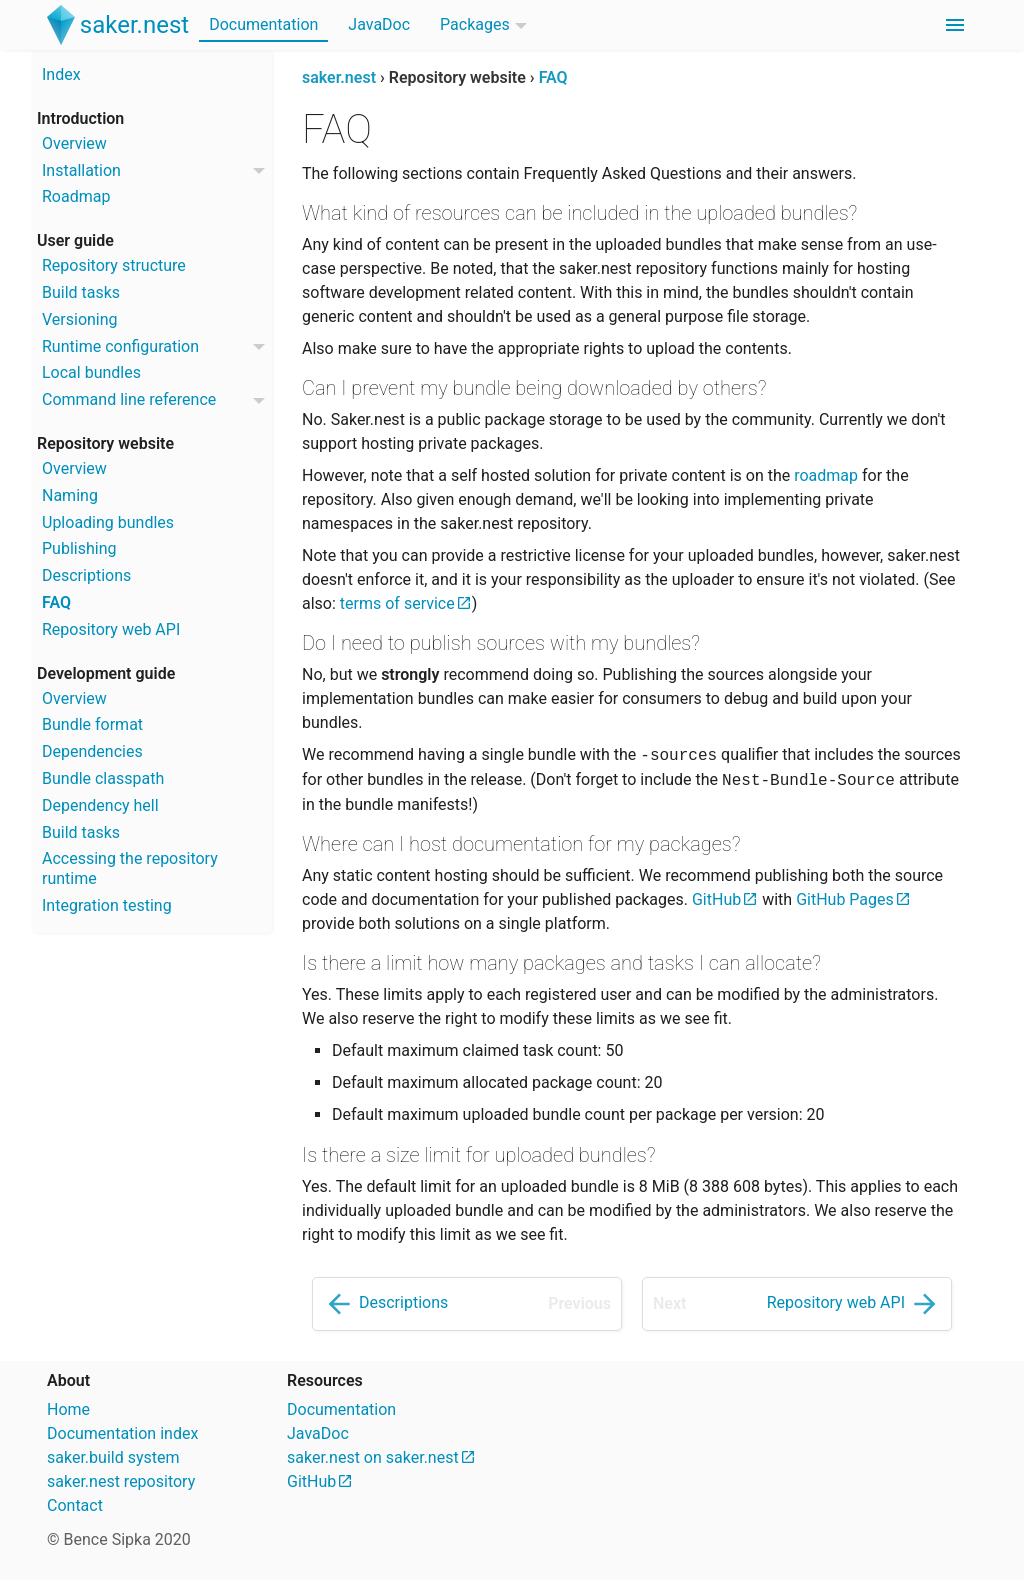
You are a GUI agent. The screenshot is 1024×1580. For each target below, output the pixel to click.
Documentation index (122, 1433)
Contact (75, 1505)
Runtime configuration (120, 346)
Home (68, 1409)
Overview (74, 143)
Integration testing (107, 905)
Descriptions (86, 575)
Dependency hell (100, 805)
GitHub (716, 899)
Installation (81, 170)
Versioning (80, 319)
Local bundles (91, 372)
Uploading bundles (108, 522)
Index (61, 74)
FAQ (56, 602)
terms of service (397, 603)
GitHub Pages (845, 899)
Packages (475, 24)
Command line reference (129, 399)
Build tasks (81, 292)
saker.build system (113, 1457)
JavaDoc (379, 24)
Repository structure (114, 265)
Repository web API (111, 629)
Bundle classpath (103, 778)
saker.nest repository (121, 1481)
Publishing (79, 548)
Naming (70, 495)
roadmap (826, 475)
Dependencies (92, 751)
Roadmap (76, 196)
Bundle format (92, 724)
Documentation (263, 24)
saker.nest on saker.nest (373, 1457)
